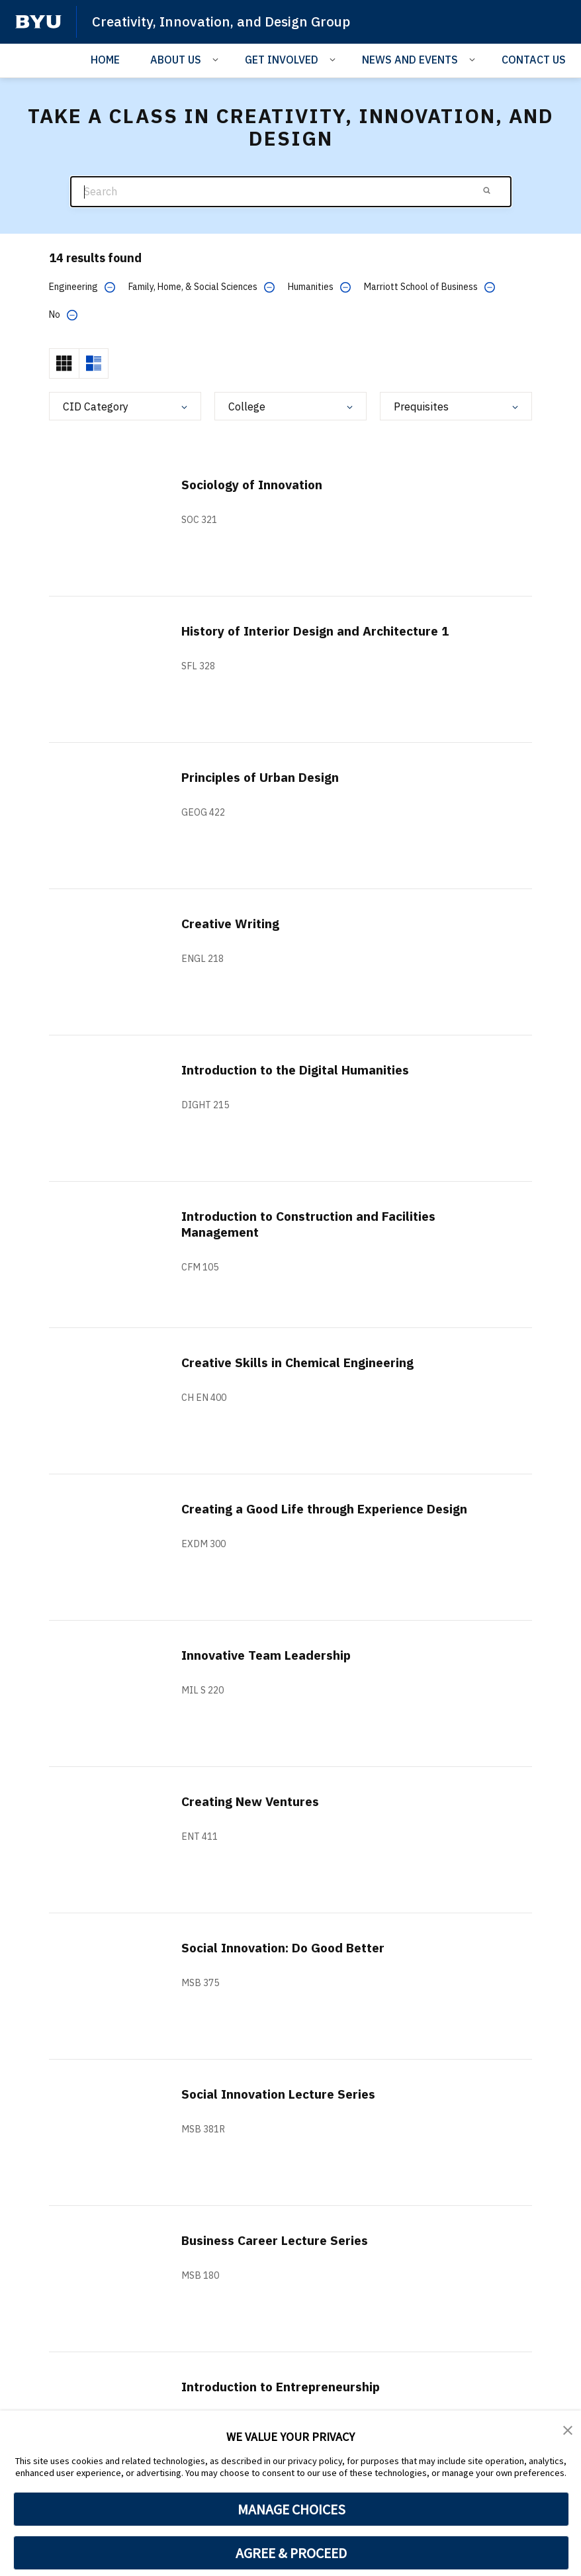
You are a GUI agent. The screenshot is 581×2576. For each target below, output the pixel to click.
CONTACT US (534, 59)
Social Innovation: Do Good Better (290, 1947)
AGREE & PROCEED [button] (291, 2553)
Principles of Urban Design (264, 777)
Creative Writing (233, 923)
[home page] (38, 21)
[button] (567, 2429)
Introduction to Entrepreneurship (286, 2386)
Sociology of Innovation (256, 484)
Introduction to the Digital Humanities (301, 1069)
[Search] (291, 191)
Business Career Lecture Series (280, 2240)
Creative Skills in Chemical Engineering (303, 1362)
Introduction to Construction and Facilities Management (315, 1224)
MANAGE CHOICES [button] (291, 2509)
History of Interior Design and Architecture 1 (323, 631)
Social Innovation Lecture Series (283, 2094)
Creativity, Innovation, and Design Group (224, 21)
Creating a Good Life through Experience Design (332, 1508)
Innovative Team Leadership (271, 1655)
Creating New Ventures (254, 1801)
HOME (105, 59)
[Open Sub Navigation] (217, 58)
